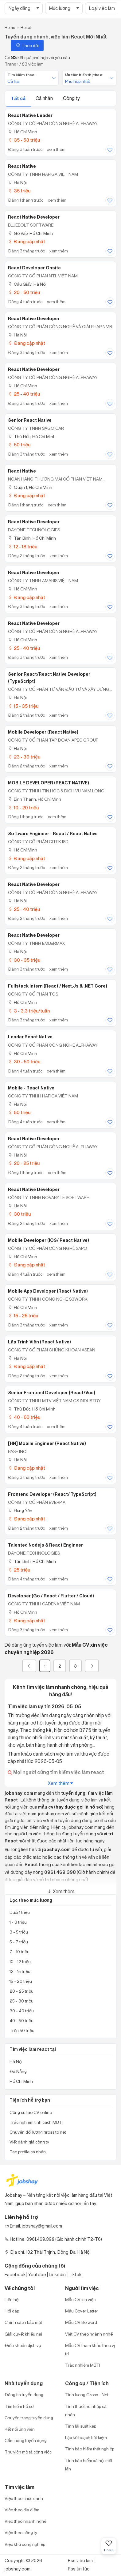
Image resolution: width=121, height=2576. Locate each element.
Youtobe (37, 2274)
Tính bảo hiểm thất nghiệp (89, 2448)
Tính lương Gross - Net (86, 2394)
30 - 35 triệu (24, 960)
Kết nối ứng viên (20, 2429)
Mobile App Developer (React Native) (48, 1291)
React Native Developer (34, 217)
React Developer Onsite (34, 267)
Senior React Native (30, 420)
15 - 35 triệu (23, 706)
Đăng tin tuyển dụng (24, 2394)
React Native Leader (30, 115)
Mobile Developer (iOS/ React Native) (48, 1240)
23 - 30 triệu (24, 756)
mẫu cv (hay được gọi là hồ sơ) (70, 1807)
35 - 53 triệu (24, 139)
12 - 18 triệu (22, 546)
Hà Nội (17, 182)
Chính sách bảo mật (23, 2322)
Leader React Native (30, 1036)
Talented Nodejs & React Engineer (45, 1545)
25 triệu (19, 1569)
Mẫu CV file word (81, 2322)
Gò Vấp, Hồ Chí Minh (30, 233)
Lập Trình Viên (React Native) (39, 1341)
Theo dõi (27, 45)
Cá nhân (45, 98)
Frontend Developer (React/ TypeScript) (52, 1494)
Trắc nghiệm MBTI (82, 2365)
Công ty (71, 98)
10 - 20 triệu (23, 807)
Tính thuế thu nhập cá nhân (86, 2410)
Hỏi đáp (12, 2311)
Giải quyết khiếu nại (23, 2334)
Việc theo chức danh (24, 2498)
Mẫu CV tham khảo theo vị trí (90, 2349)
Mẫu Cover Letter (81, 2311)
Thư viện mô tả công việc (28, 2452)
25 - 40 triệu (24, 393)
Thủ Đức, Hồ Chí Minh (32, 436)
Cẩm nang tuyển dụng (26, 2440)
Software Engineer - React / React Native (53, 833)
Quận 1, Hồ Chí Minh (30, 487)
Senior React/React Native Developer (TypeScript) (49, 678)
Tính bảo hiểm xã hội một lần (88, 2464)
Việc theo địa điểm (22, 2509)
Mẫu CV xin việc (80, 2299)
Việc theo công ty (21, 2532)
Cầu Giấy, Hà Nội (27, 284)
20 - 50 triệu (24, 292)
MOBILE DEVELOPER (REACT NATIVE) (48, 782)
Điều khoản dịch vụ (23, 2345)
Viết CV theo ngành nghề (89, 2334)
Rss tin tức (79, 2569)
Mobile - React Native (31, 1088)
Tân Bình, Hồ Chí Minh (32, 538)
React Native (22, 166)
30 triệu (19, 1214)
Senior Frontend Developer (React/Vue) (51, 1392)
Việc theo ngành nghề (25, 2521)
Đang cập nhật (26, 241)
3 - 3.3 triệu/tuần (29, 1010)
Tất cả (18, 98)
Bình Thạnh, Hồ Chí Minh (34, 799)
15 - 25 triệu (23, 1315)
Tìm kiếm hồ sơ (19, 2406)
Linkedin (57, 2274)
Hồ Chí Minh (22, 131)
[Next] (92, 1666)
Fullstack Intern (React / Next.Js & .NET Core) (57, 986)
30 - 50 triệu (24, 1061)
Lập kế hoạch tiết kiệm (86, 2437)
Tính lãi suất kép (80, 2426)
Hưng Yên (20, 1510)
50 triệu (19, 444)
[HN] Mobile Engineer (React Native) (47, 1443)
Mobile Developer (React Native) (43, 732)
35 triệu (19, 190)
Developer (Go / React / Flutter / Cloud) (51, 1595)
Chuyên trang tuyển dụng (29, 2417)
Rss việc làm (80, 2560)
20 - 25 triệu (24, 1163)
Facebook (15, 2274)
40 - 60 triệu (24, 1417)
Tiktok (74, 2274)
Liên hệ (11, 2299)
